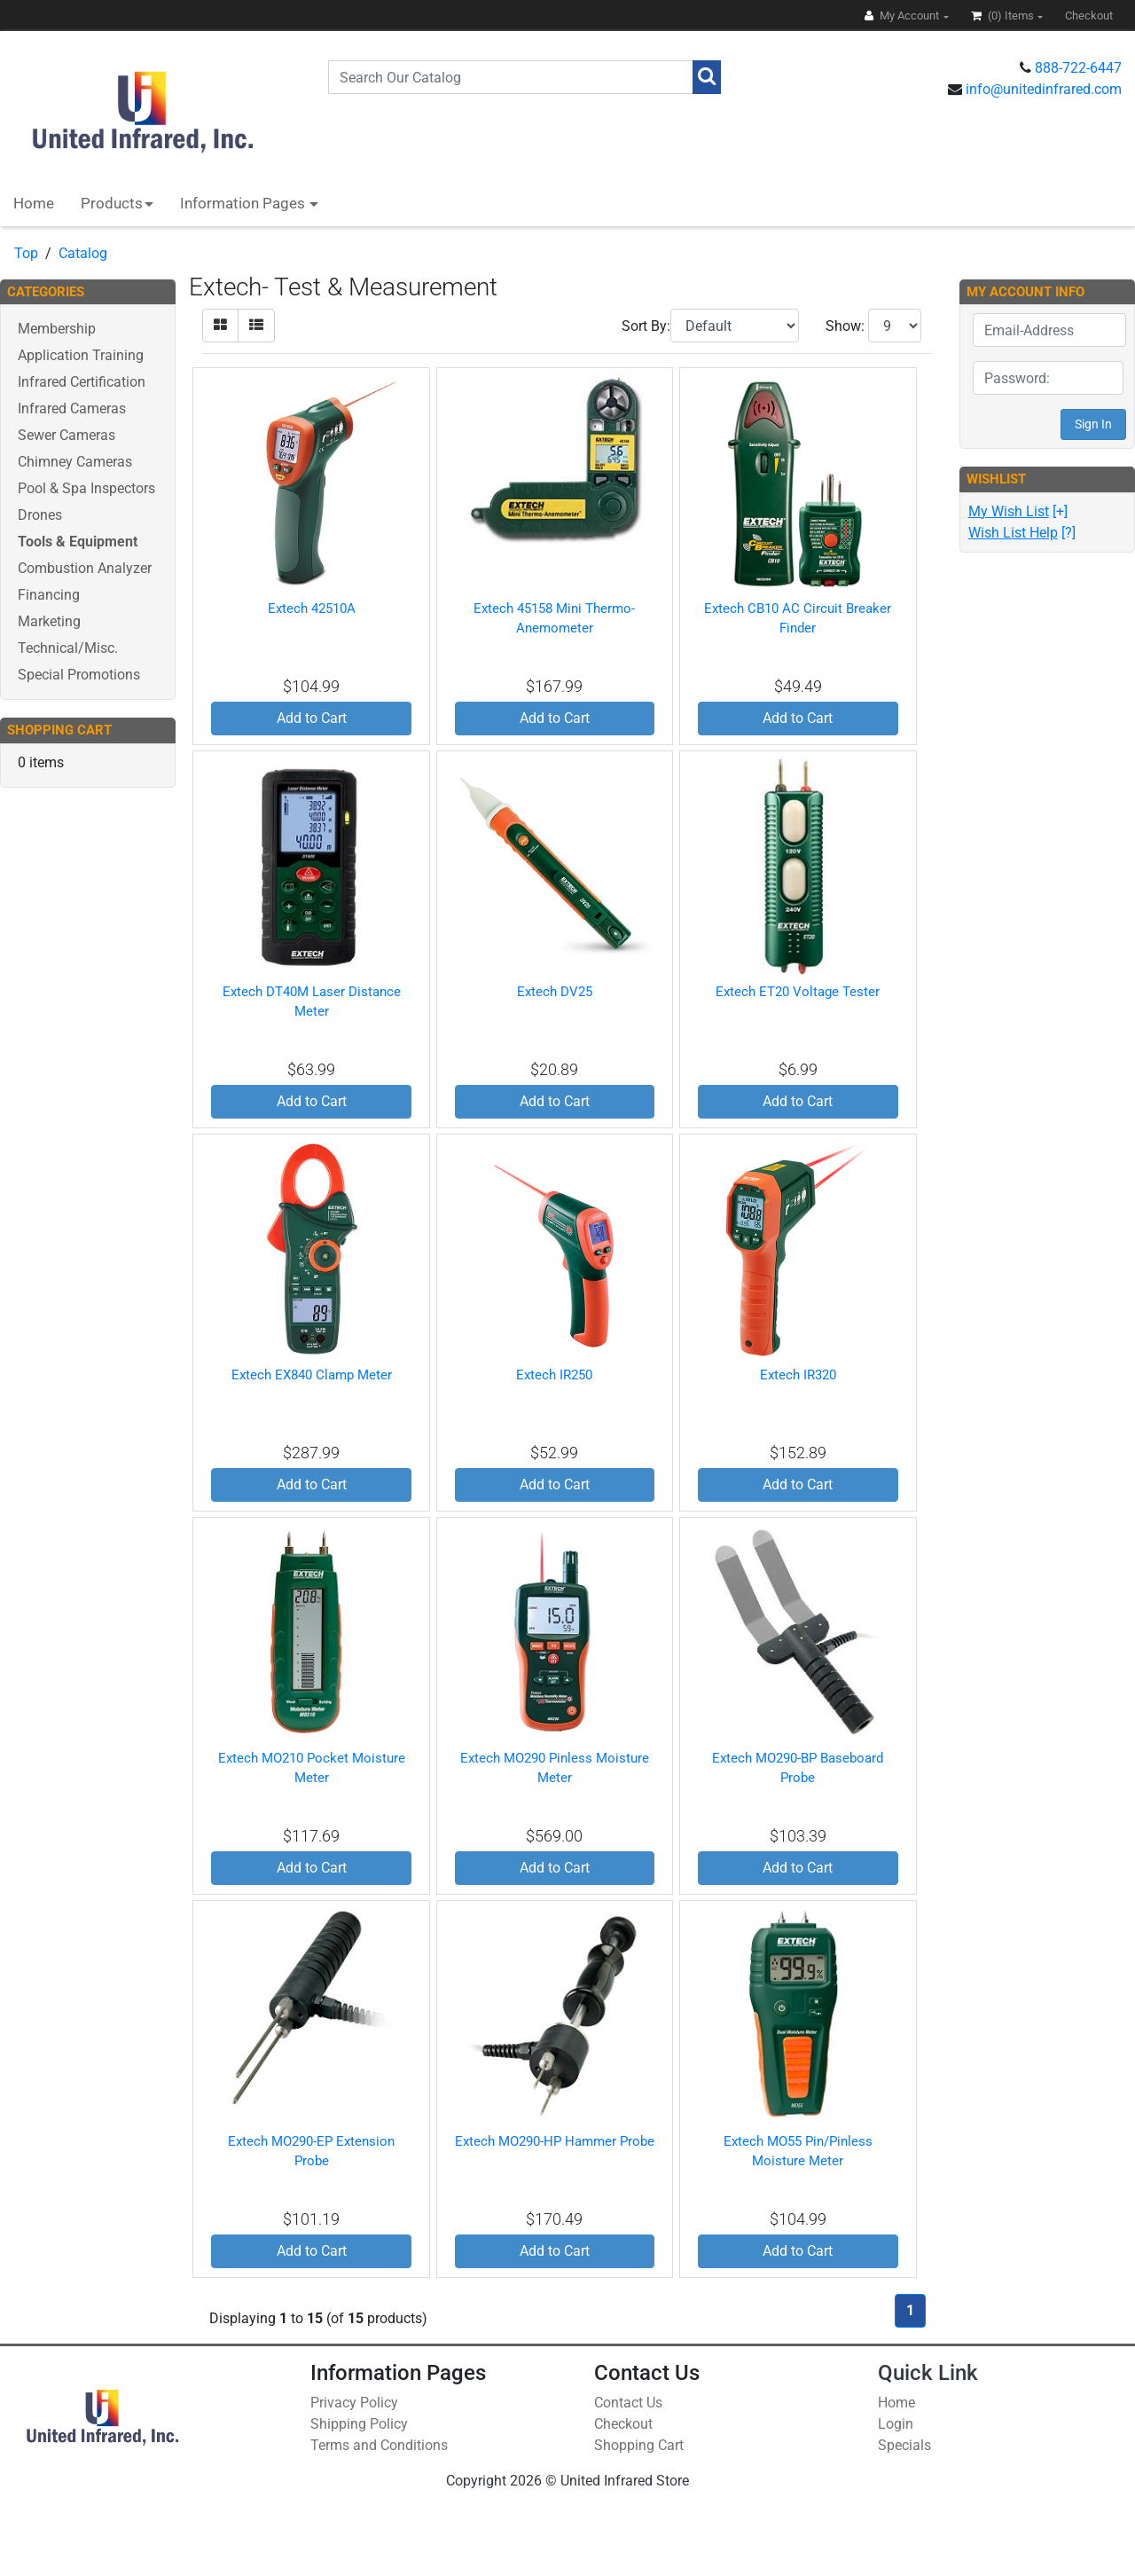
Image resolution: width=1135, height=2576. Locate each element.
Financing (49, 594)
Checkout (623, 2423)
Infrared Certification (81, 381)
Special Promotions (79, 674)
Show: (845, 326)
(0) (1004, 15)
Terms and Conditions (379, 2445)
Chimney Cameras (75, 461)
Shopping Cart (639, 2445)
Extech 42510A (312, 609)
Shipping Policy (359, 2423)
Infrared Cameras (72, 408)
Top (26, 253)
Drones (40, 515)
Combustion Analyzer (85, 568)
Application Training (81, 355)
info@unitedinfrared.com (1044, 89)
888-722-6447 (1078, 67)
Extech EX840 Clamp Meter (311, 1375)
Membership (57, 328)
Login (895, 2423)
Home (33, 203)
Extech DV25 (554, 992)
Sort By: (646, 326)
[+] (1018, 511)
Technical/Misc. (68, 648)
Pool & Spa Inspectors (86, 488)
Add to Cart (312, 718)
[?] (1022, 532)
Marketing (49, 621)
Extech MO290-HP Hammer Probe (554, 2141)
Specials (904, 2445)
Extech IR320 (798, 1375)
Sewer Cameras (66, 435)
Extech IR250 (554, 1375)
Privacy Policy (354, 2402)
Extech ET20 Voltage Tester (798, 992)
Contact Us (628, 2402)
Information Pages (244, 203)
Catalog (83, 253)
